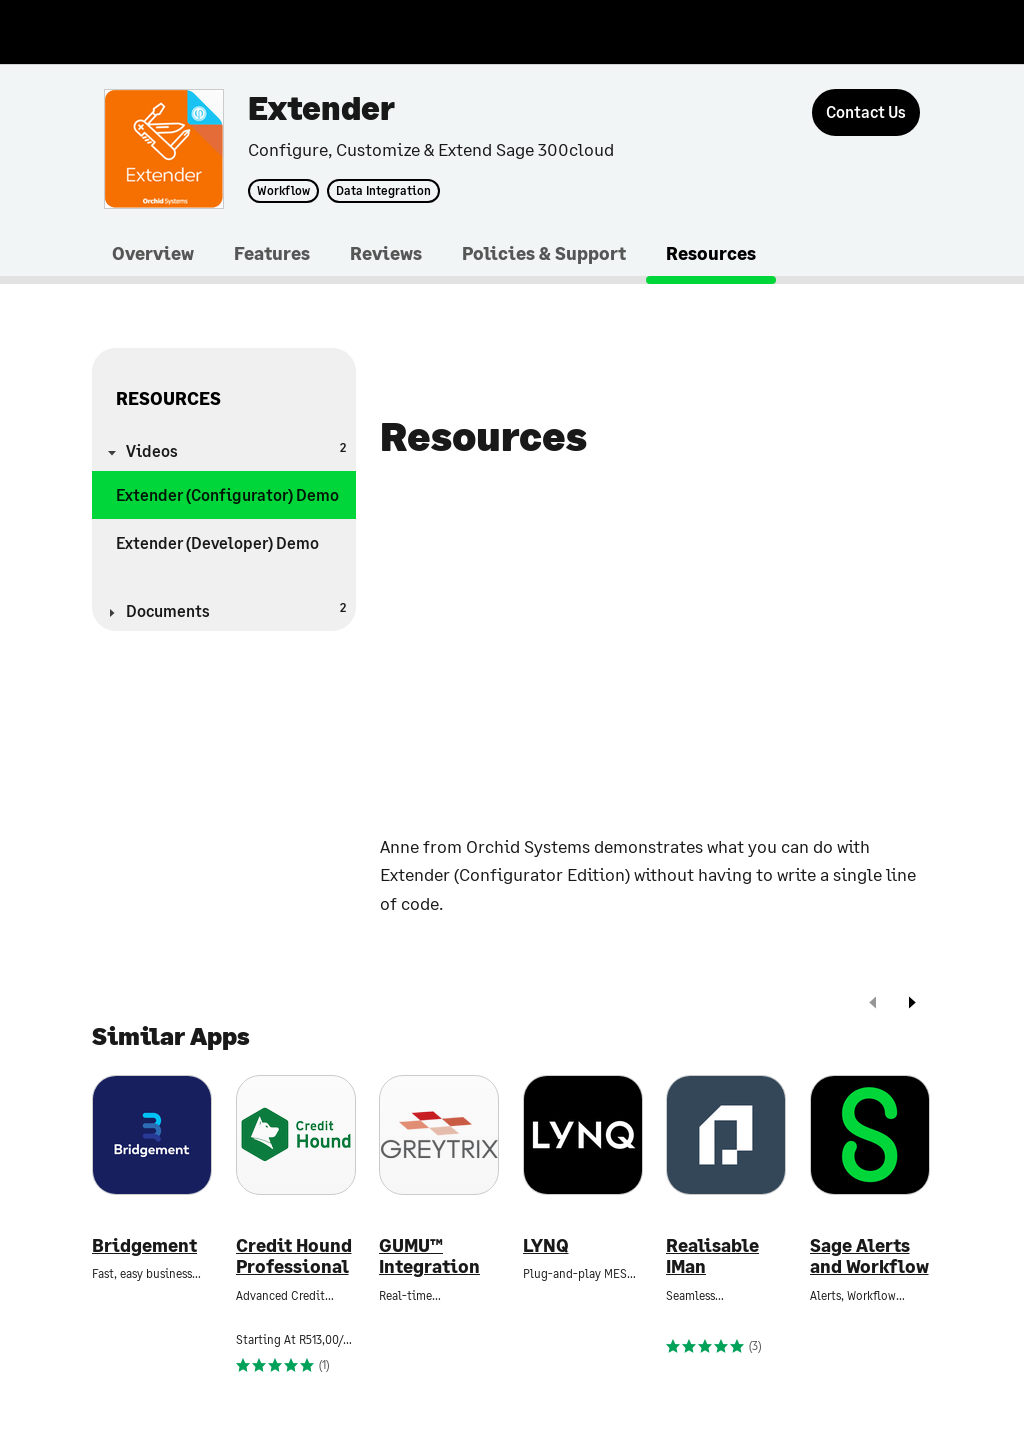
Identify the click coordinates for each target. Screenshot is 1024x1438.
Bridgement (144, 1245)
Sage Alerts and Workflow (869, 1256)
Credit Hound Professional (294, 1256)
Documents (236, 609)
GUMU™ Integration (429, 1256)
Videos (236, 449)
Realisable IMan (712, 1256)
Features (272, 253)
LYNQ (546, 1245)
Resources (711, 253)
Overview (153, 253)
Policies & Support (544, 253)
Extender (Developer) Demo (217, 542)
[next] (912, 1004)
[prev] (873, 1004)
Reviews (386, 253)
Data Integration (383, 191)
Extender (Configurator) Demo (227, 494)
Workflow (283, 191)
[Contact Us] (866, 112)
